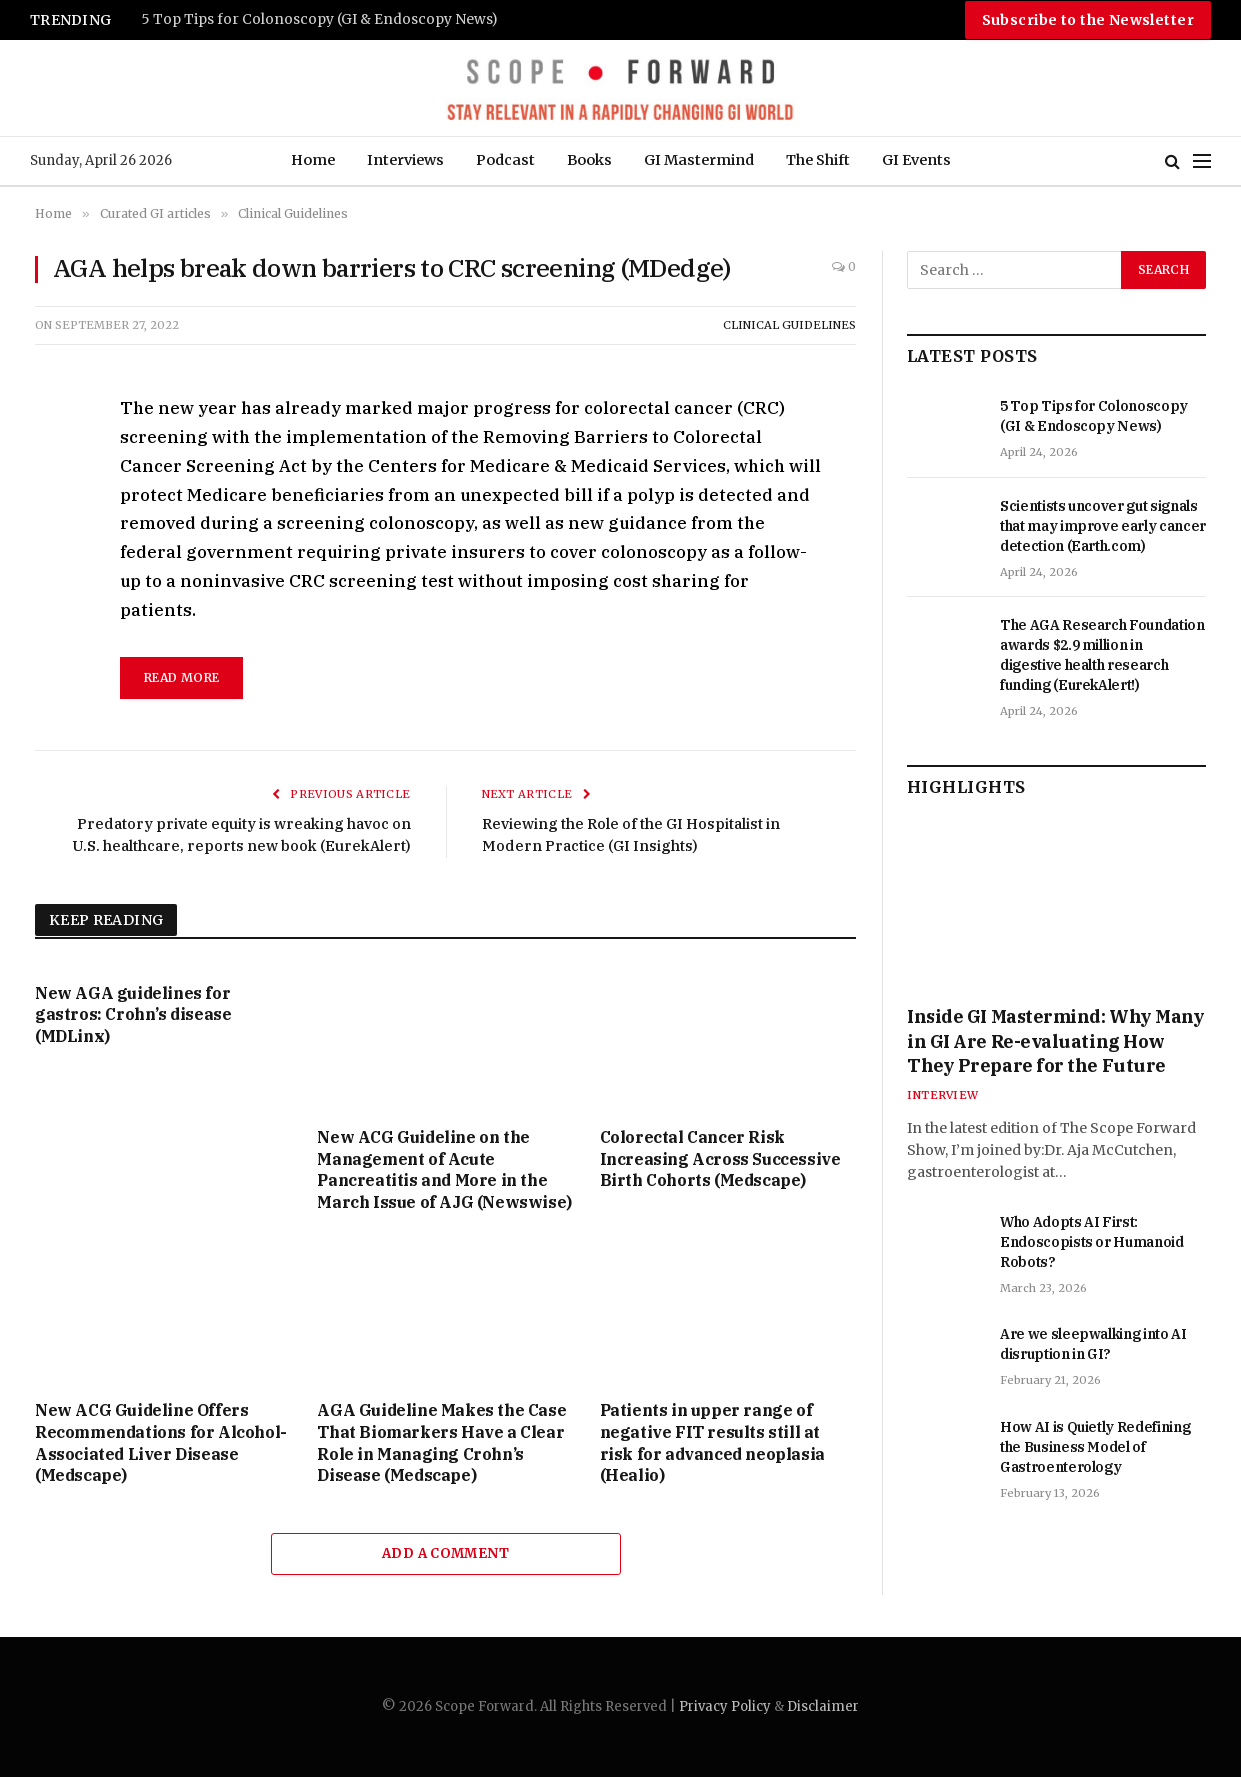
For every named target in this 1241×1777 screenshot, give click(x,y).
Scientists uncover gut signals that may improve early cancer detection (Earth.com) (1103, 526)
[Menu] (1202, 161)
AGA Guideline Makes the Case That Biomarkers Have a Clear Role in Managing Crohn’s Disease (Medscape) (441, 1442)
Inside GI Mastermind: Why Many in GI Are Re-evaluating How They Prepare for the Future (1056, 1041)
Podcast (505, 160)
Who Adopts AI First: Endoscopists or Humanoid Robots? (1092, 1242)
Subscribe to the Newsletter (1088, 20)
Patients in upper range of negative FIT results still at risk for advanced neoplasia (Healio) (712, 1442)
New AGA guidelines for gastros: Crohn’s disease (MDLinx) (133, 1015)
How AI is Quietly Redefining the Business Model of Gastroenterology (1095, 1447)
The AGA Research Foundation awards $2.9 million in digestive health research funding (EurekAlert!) (1102, 655)
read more (181, 677)
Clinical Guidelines (789, 325)
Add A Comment (445, 1553)
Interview (942, 1095)
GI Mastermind (699, 160)
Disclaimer (823, 1706)
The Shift (818, 160)
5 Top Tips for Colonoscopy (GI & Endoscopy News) (319, 19)
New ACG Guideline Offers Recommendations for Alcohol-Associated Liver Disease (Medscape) (161, 1442)
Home (313, 160)
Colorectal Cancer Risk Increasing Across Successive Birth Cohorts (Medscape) (720, 1159)
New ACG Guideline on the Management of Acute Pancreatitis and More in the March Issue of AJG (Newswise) (444, 1169)
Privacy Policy (725, 1706)
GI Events (916, 160)
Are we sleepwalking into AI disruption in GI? (1093, 1344)
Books (589, 160)
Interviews (405, 160)
